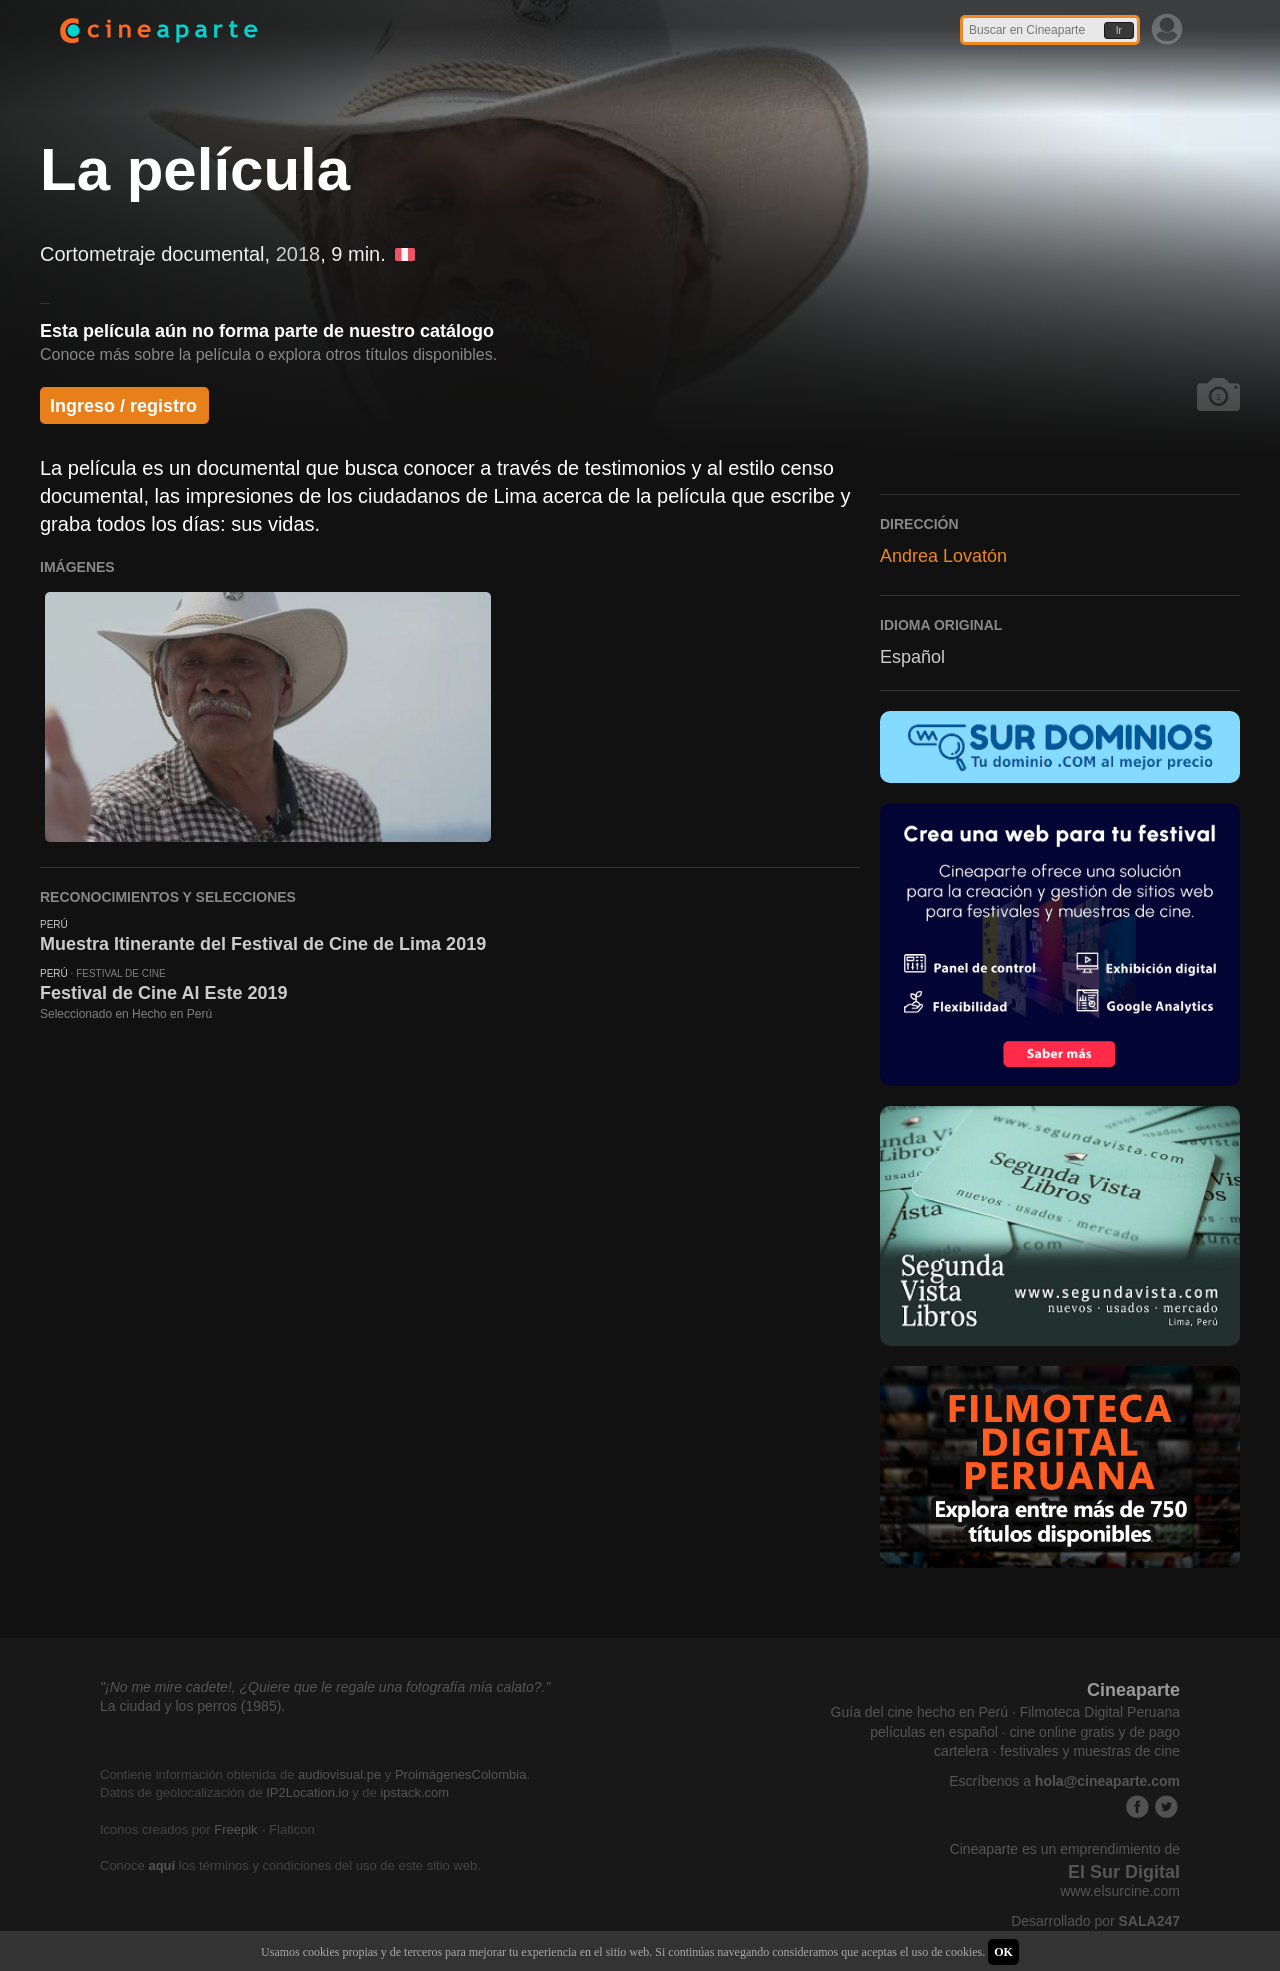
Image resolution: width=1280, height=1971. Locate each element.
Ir (1119, 30)
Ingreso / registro (123, 406)
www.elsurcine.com (1120, 1891)
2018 (298, 254)
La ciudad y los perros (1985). (192, 1706)
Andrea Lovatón (943, 556)
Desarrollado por (1095, 1921)
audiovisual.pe (339, 1774)
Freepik (235, 1829)
